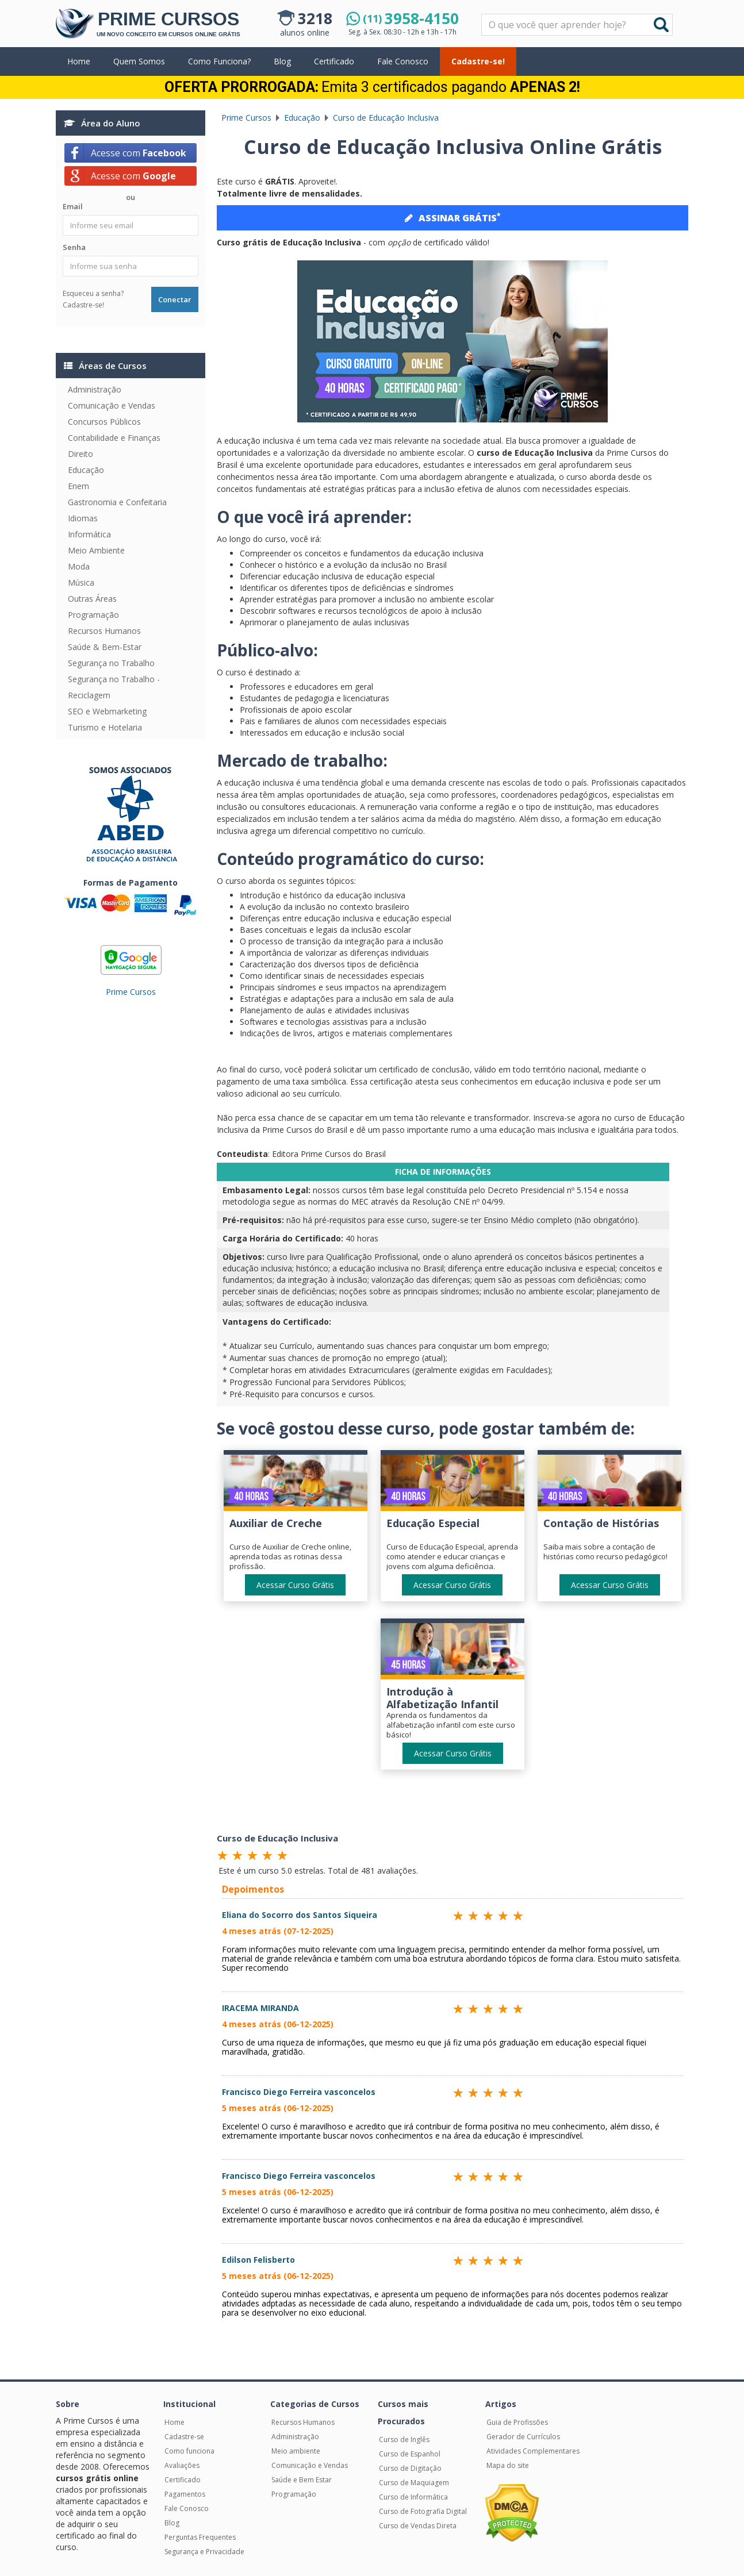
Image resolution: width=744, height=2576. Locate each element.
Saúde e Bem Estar (301, 2480)
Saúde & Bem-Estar (104, 646)
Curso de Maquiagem (414, 2482)
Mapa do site (507, 2465)
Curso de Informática (413, 2497)
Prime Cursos (131, 991)
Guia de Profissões (517, 2422)
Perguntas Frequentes (200, 2537)
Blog (282, 61)
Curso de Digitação (410, 2468)
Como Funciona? (219, 61)
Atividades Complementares (533, 2451)
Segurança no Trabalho (111, 663)
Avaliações (182, 2465)
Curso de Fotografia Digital (423, 2511)
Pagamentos (184, 2494)
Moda (79, 566)
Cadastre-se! (478, 61)
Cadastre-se (184, 2437)
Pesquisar (482, 15)
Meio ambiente (295, 2451)
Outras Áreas (92, 598)
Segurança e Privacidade (204, 2551)
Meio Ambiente (96, 550)
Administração (94, 389)
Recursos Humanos (104, 630)
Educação (86, 469)
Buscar (661, 24)
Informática (89, 534)
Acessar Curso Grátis (295, 1584)
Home (78, 61)
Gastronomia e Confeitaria (117, 502)
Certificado (334, 61)
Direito (80, 453)
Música (81, 582)
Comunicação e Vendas (111, 405)
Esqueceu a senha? (93, 293)
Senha (74, 247)
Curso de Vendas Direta (418, 2526)
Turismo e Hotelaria (105, 727)
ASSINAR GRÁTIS (452, 217)
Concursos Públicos (104, 421)
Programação (93, 614)
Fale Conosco (402, 61)
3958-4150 (411, 18)
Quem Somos (139, 61)
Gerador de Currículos (523, 2437)
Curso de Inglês (404, 2439)
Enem (78, 485)
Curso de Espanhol (409, 2454)
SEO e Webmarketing (107, 711)
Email (73, 206)
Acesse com (138, 153)
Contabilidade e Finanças (114, 437)
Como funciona (189, 2451)
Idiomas (83, 518)
